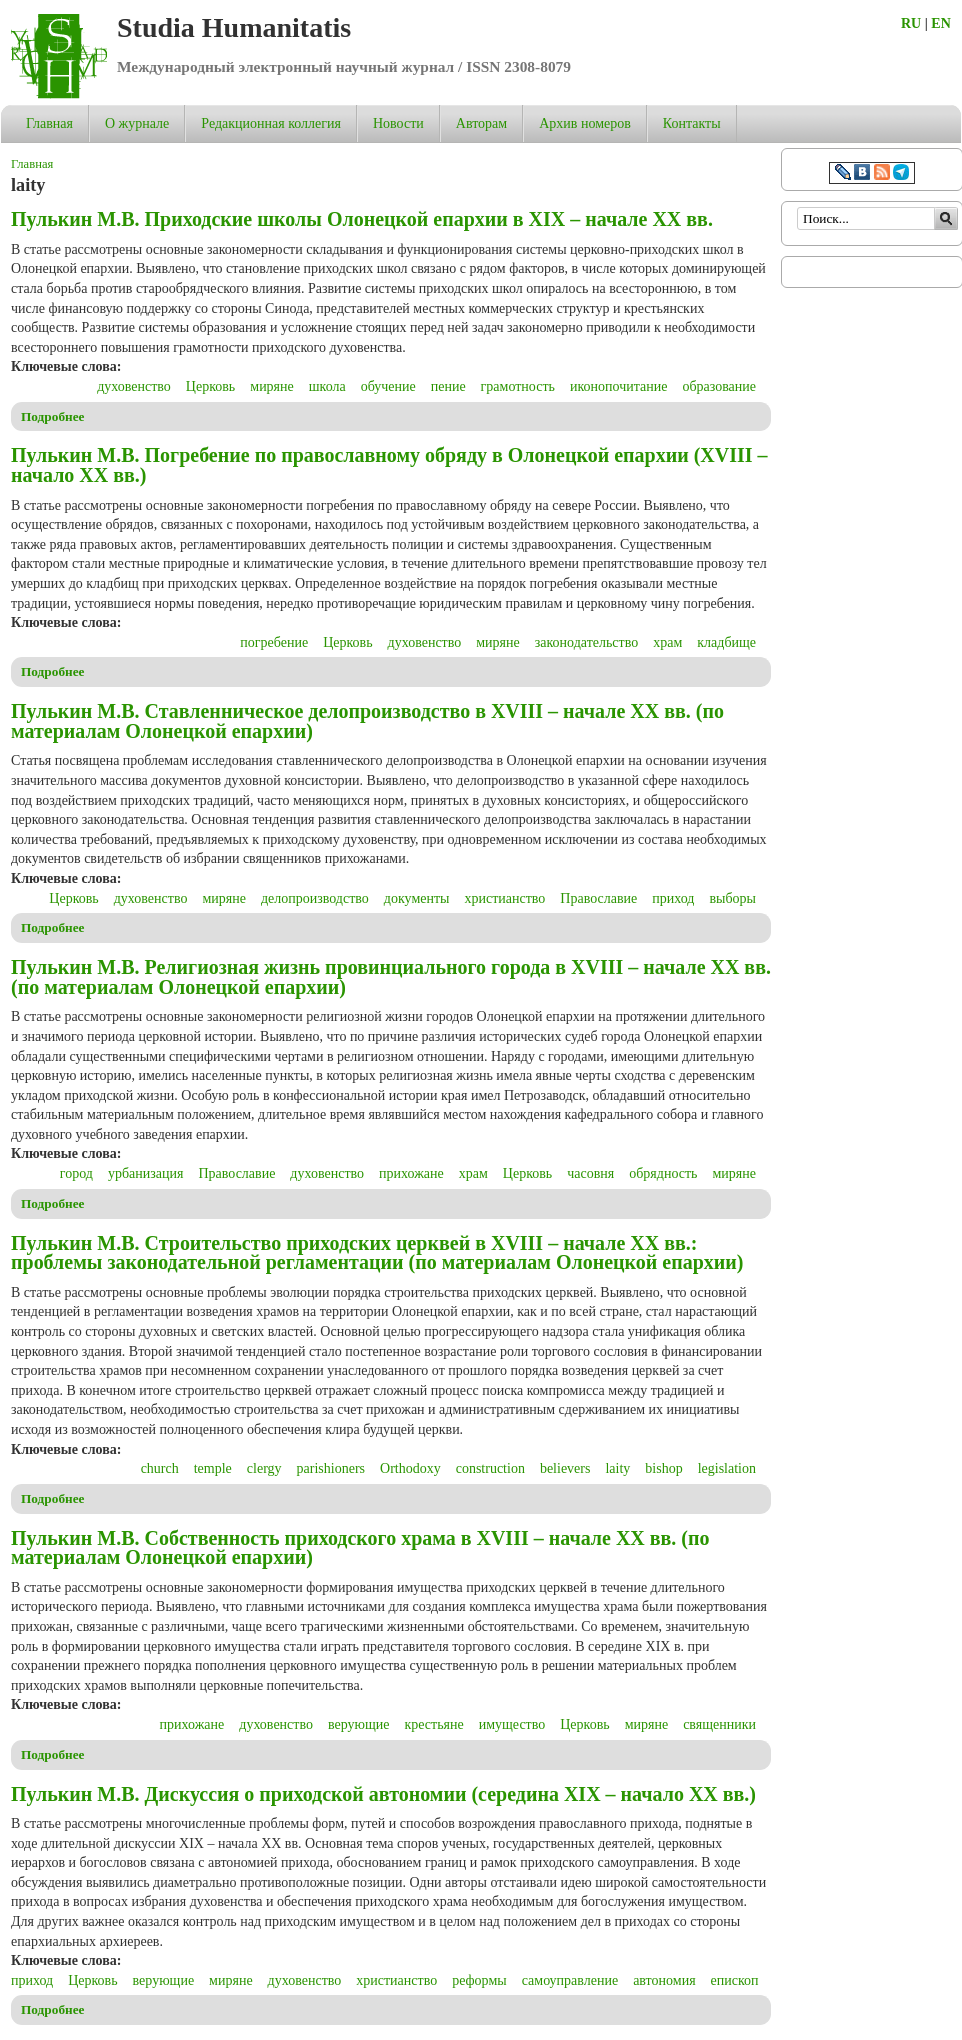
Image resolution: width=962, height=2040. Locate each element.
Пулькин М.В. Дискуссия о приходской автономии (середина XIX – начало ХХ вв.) (383, 1794)
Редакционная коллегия (271, 123)
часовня (590, 1173)
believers (565, 1468)
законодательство (586, 642)
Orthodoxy (410, 1468)
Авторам (481, 123)
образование (719, 386)
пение (448, 386)
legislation (727, 1468)
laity (617, 1468)
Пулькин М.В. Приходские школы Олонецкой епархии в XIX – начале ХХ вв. (362, 219)
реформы (479, 1980)
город (76, 1173)
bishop (663, 1468)
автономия (664, 1980)
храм (667, 642)
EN (940, 23)
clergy (264, 1468)
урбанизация (146, 1173)
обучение (388, 386)
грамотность (518, 386)
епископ (735, 1980)
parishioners (331, 1468)
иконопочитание (618, 386)
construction (490, 1468)
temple (213, 1468)
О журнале (137, 123)
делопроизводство (315, 898)
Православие (598, 898)
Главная (49, 123)
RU (911, 23)
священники (719, 1724)
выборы (732, 898)
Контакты (692, 123)
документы (417, 898)
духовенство (134, 386)
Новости (398, 123)
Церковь (210, 386)
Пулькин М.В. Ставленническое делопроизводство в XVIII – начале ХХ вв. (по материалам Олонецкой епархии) (367, 721)
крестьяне (433, 1724)
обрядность (663, 1173)
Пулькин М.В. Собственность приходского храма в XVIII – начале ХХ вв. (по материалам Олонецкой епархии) (360, 1548)
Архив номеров (585, 123)
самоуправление (570, 1980)
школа (327, 386)
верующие (359, 1724)
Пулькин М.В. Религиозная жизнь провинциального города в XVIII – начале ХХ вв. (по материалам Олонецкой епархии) (391, 977)
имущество (512, 1724)
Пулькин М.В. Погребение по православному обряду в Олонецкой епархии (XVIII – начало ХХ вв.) (389, 465)
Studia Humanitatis (234, 27)
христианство (504, 898)
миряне (272, 386)
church (160, 1468)
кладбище (726, 642)
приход (673, 898)
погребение (274, 642)
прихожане (411, 1173)
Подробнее (53, 416)
